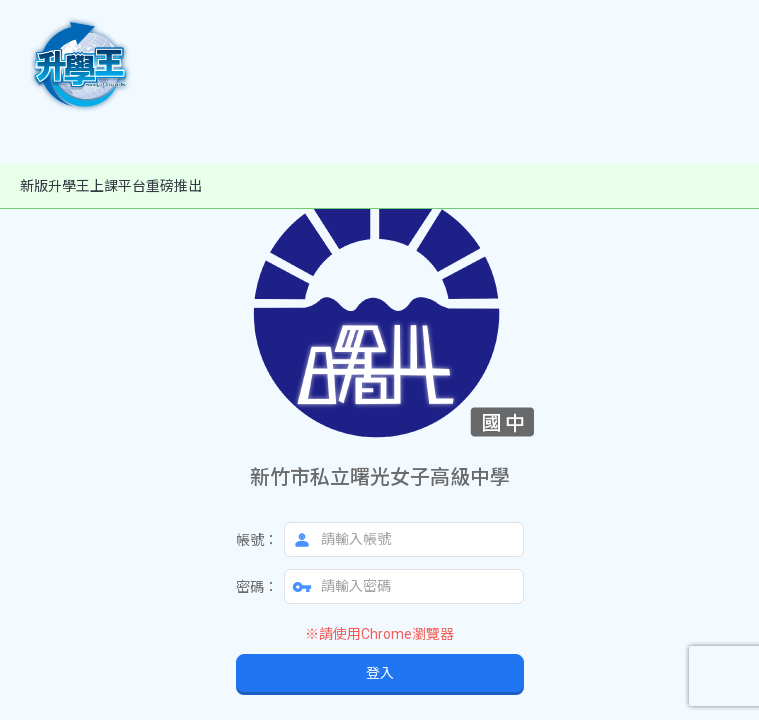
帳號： (257, 540)
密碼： (257, 587)
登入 (380, 673)
